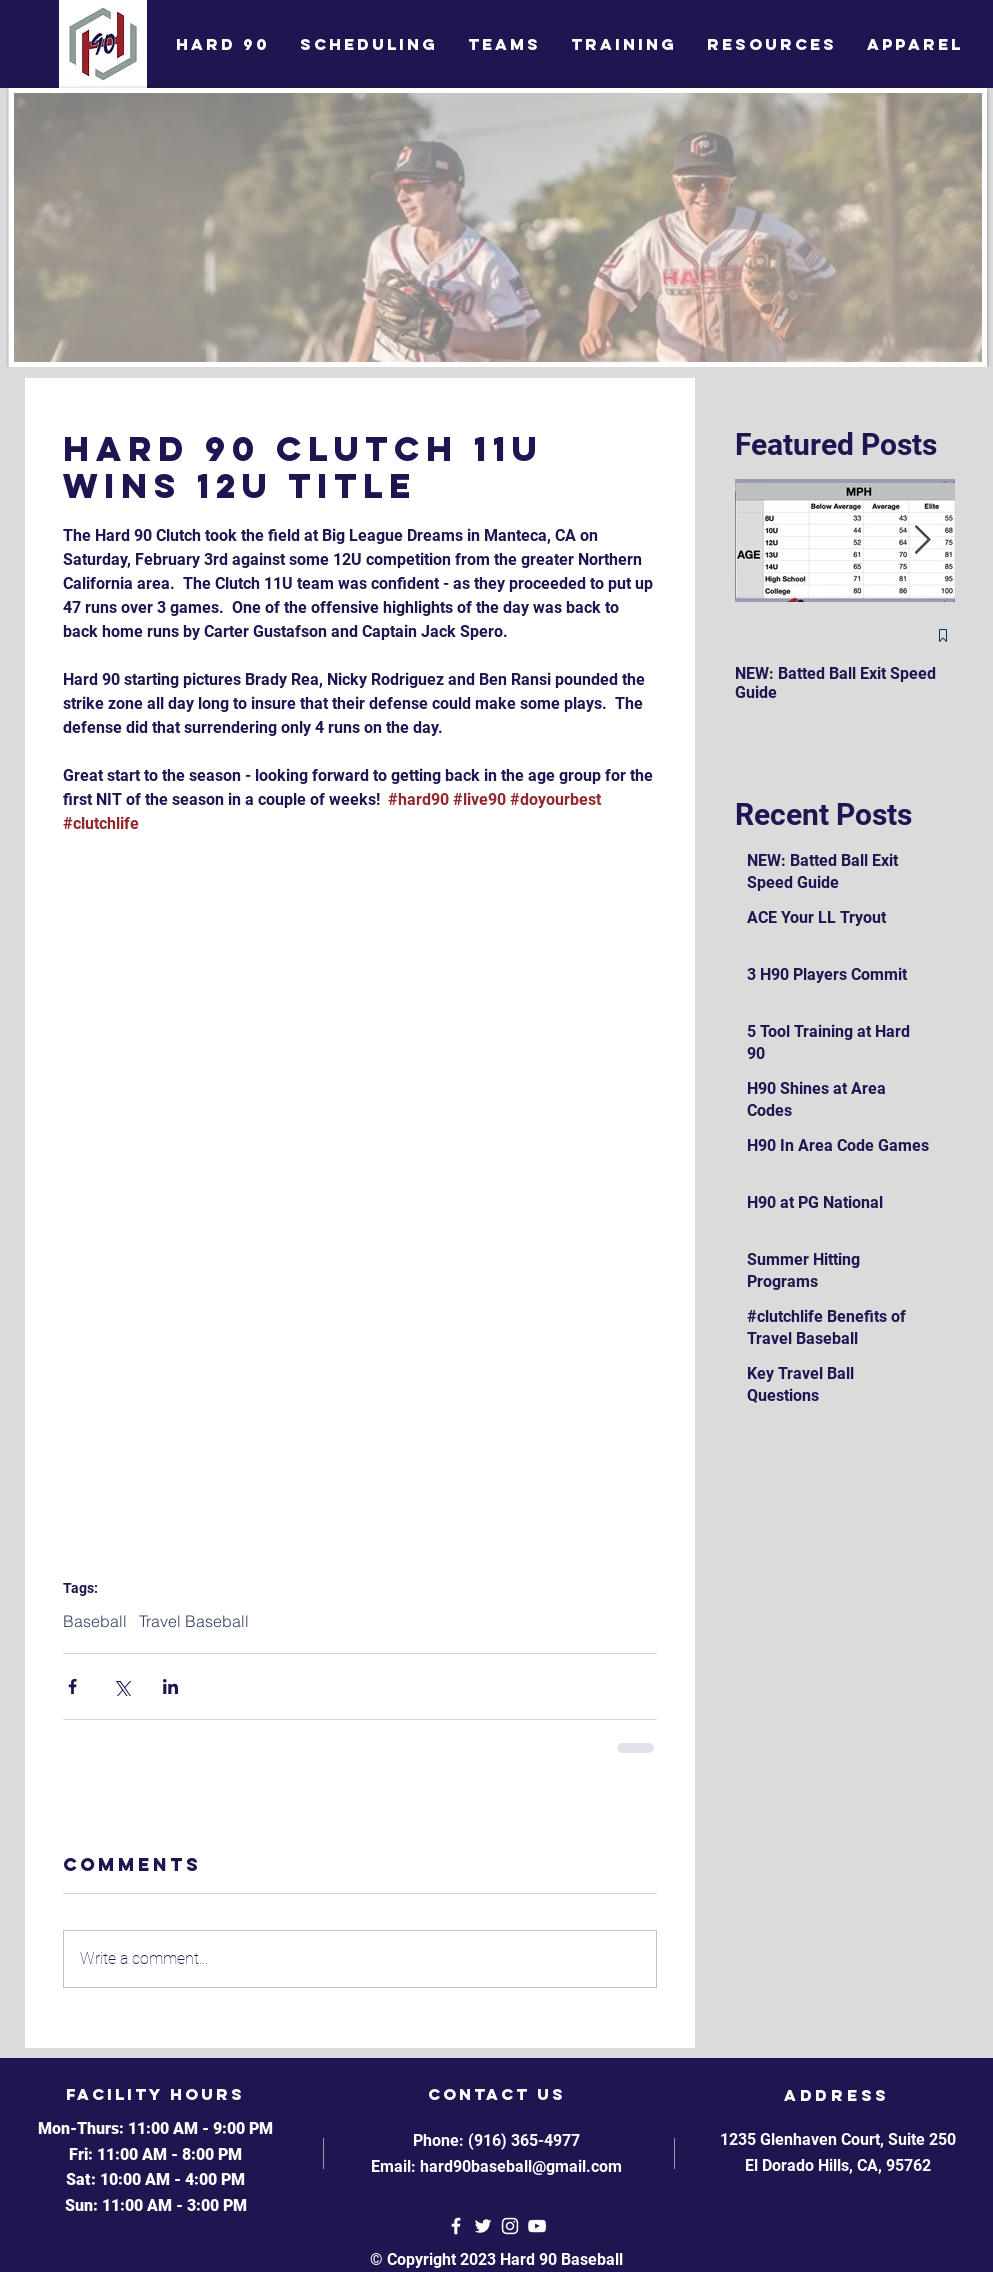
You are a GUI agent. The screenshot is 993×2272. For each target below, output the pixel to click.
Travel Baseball (194, 1621)
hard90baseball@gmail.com (521, 2166)
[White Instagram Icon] (510, 2226)
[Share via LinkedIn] (170, 1686)
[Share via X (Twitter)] (121, 1686)
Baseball (95, 1621)
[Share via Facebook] (72, 1686)
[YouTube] (537, 2226)
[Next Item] (923, 540)
